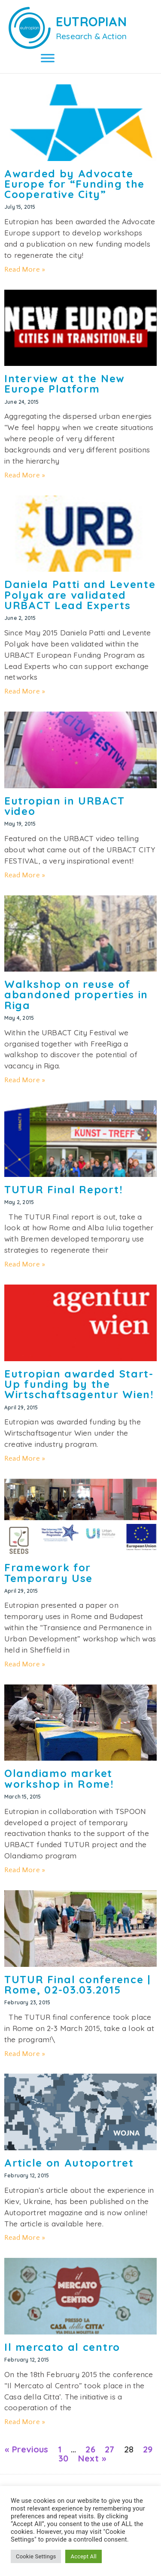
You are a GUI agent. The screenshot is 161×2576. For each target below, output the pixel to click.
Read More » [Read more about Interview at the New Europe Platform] (24, 475)
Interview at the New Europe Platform (64, 383)
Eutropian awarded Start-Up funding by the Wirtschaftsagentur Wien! (79, 1384)
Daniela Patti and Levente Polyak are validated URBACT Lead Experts (80, 595)
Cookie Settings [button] (36, 2556)
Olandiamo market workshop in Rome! (59, 1778)
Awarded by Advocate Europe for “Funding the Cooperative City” (74, 184)
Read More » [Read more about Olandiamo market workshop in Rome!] (24, 1870)
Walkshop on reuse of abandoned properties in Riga (76, 995)
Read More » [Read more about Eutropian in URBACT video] (24, 875)
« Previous (26, 2449)
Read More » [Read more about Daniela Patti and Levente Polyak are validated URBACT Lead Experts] (24, 691)
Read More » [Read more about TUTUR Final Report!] (24, 1264)
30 (63, 2458)
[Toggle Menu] (48, 58)
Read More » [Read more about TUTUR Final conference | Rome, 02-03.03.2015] (24, 2054)
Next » (92, 2458)
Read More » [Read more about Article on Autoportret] (24, 2238)
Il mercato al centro (62, 2347)
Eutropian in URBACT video (64, 805)
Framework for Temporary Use (48, 1572)
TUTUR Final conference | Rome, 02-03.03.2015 (77, 1984)
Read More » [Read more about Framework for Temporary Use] (24, 1664)
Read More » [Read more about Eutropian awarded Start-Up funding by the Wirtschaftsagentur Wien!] (24, 1458)
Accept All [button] (83, 2556)
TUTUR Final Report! (63, 1189)
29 (147, 2449)
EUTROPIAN (91, 21)
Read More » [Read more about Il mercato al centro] (24, 2422)
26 (90, 2449)
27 (109, 2449)
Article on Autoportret (69, 2162)
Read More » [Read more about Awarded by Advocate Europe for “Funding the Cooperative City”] (24, 269)
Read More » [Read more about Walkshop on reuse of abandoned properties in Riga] (24, 1080)
